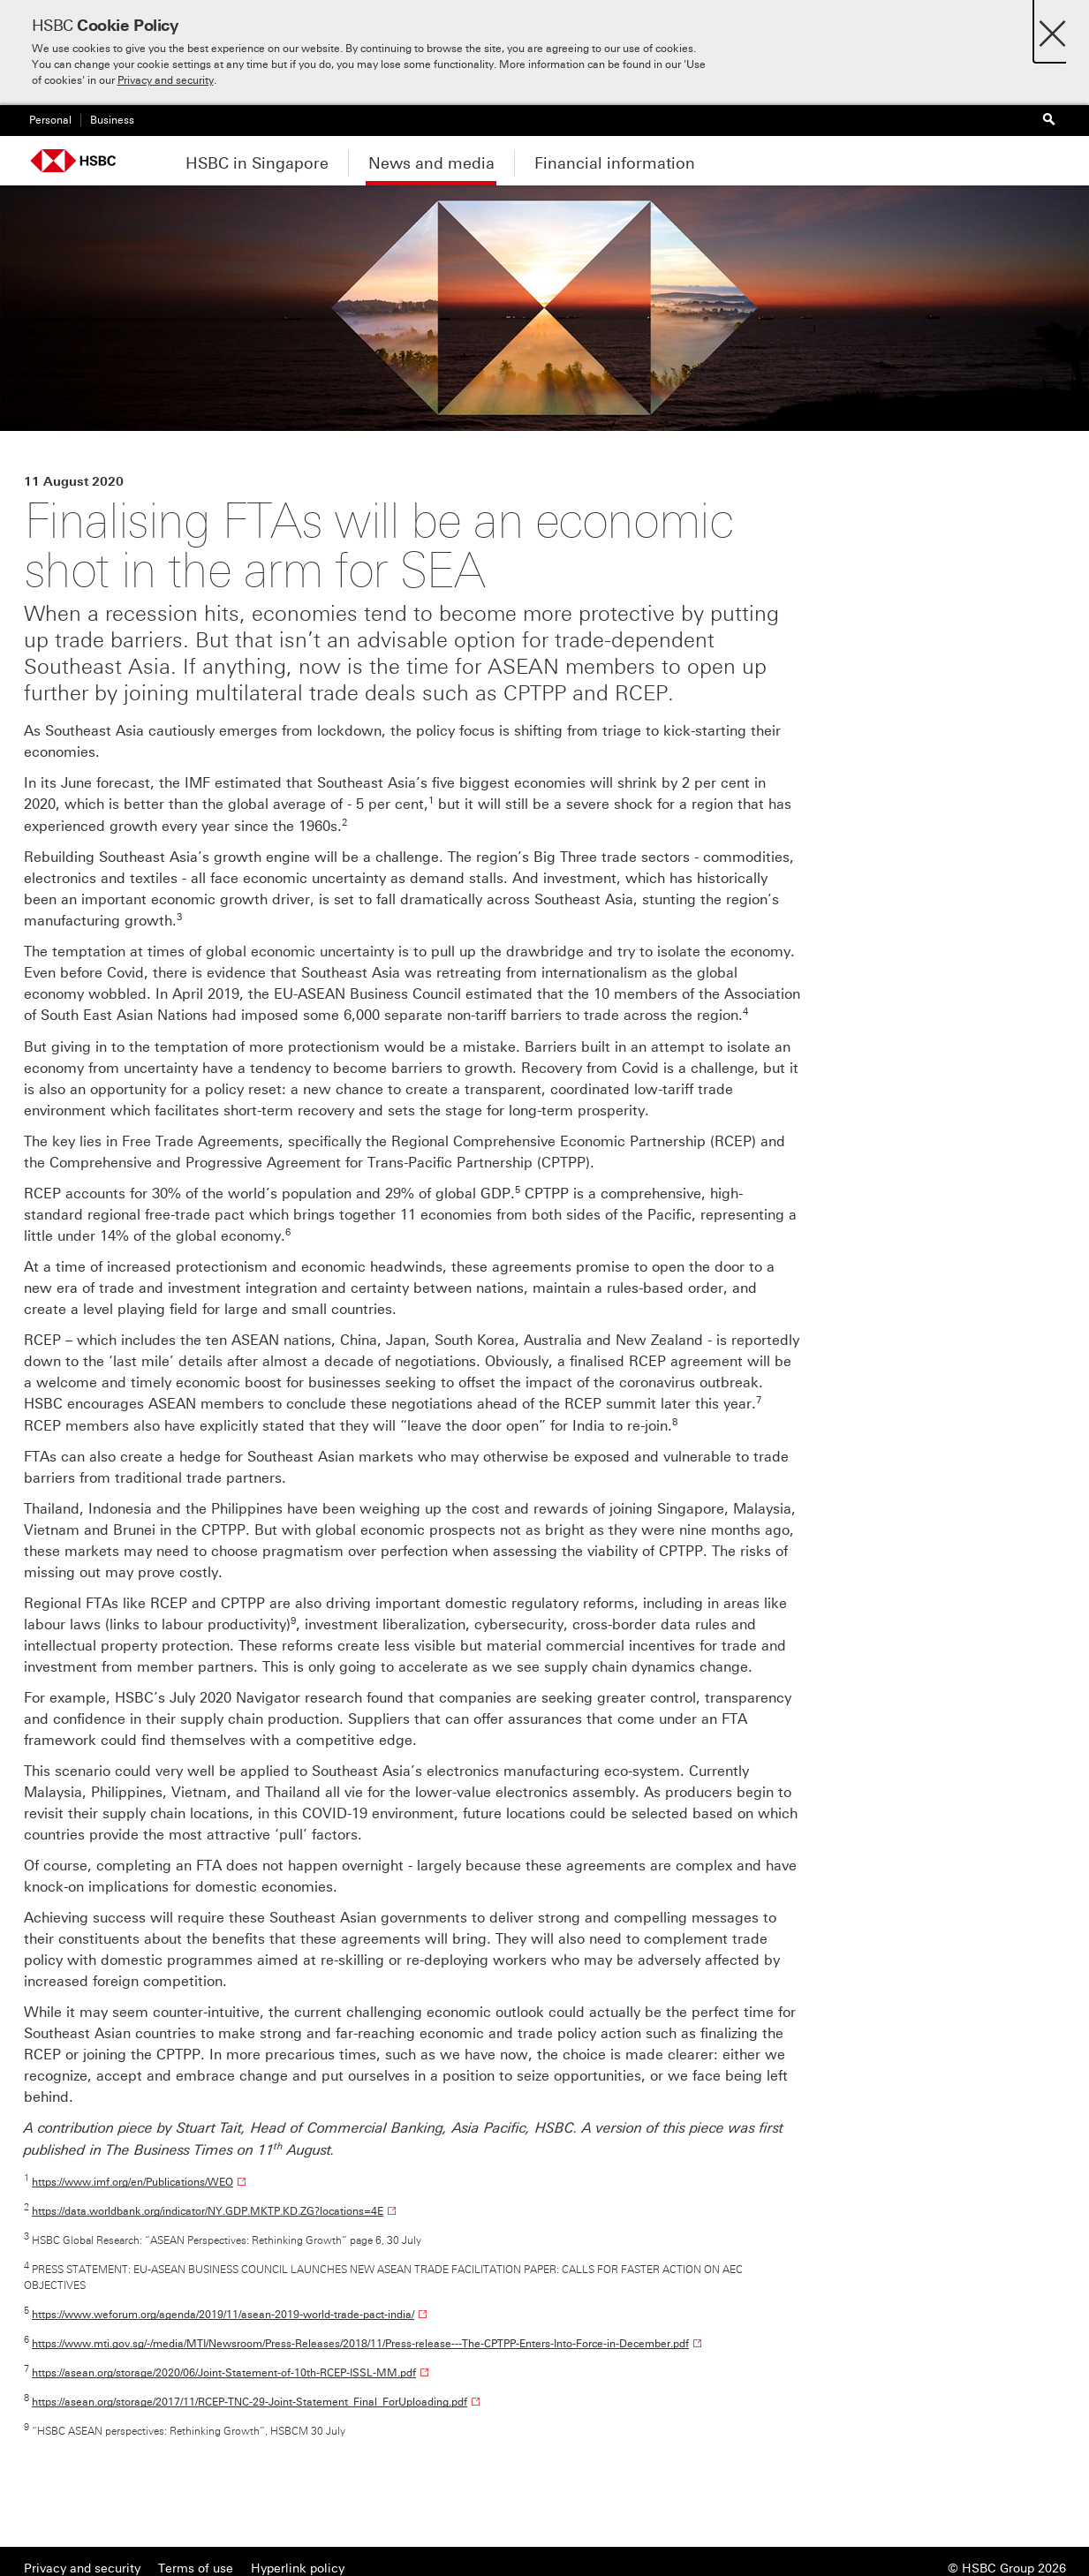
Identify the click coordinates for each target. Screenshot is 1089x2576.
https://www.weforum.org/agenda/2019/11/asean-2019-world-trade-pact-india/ (223, 2314)
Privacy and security (165, 80)
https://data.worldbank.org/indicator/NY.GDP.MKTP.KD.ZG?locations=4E (207, 2211)
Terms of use (195, 2568)
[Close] (1052, 28)
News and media (431, 163)
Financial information (614, 163)
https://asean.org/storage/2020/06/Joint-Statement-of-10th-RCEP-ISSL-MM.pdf (224, 2373)
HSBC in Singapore (257, 163)
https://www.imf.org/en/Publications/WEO (132, 2182)
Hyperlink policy (297, 2568)
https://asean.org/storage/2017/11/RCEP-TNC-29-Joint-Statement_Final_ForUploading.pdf (249, 2402)
